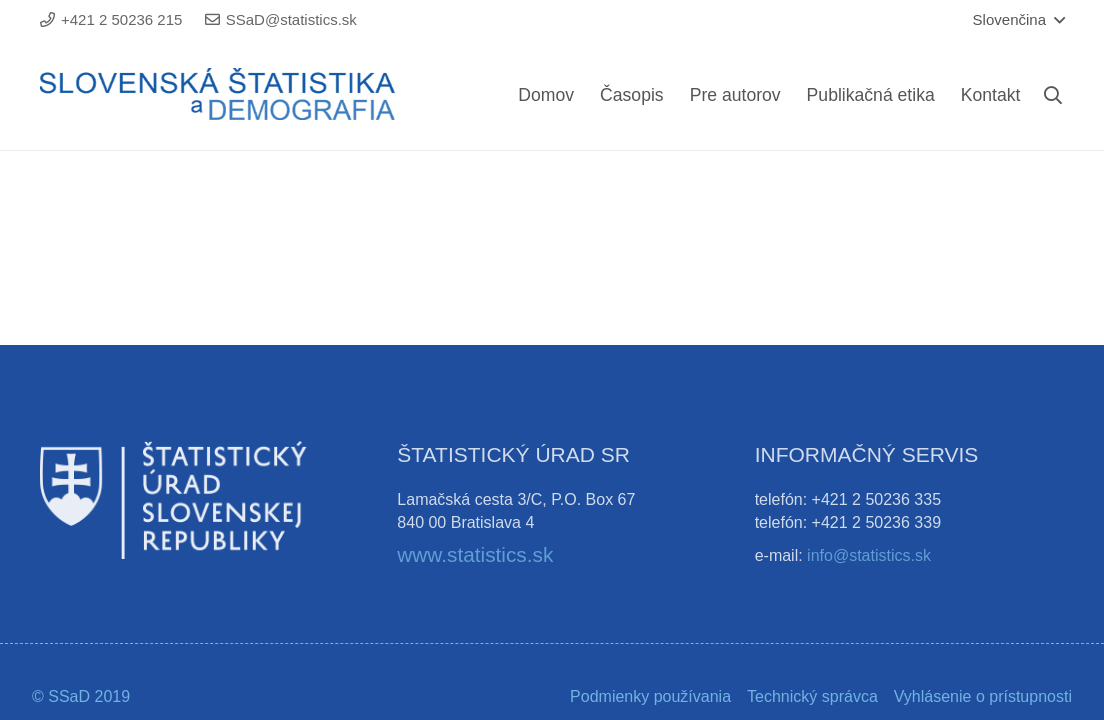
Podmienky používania (650, 696)
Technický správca (812, 696)
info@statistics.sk (869, 555)
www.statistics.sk (475, 554)
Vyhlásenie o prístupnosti (983, 696)
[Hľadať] (1053, 95)
